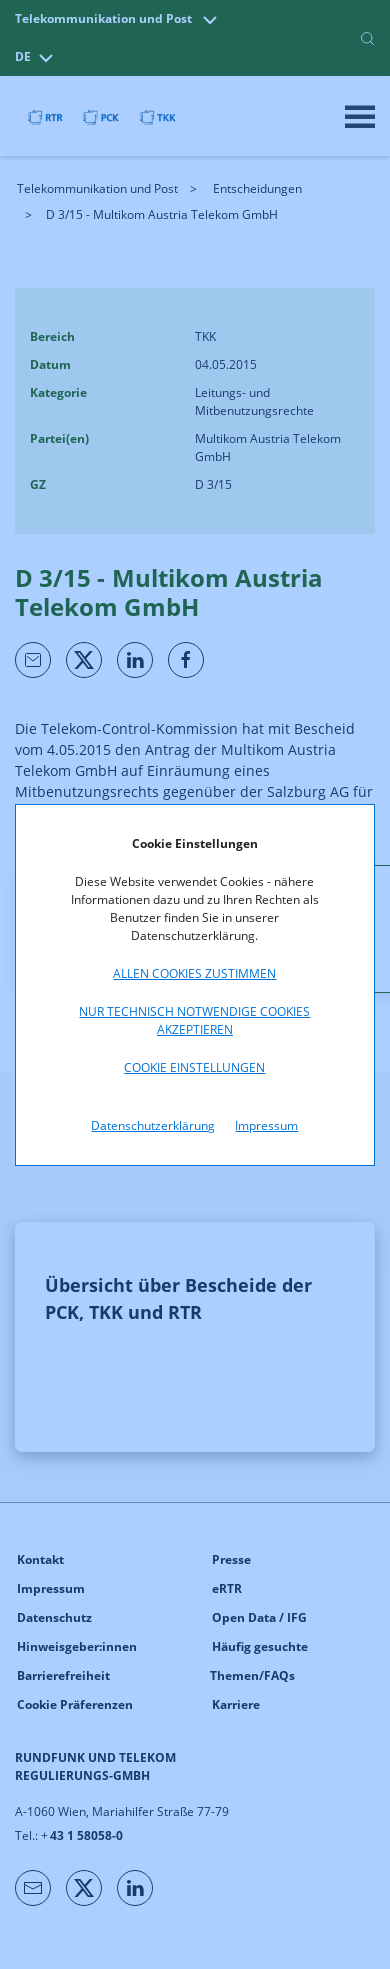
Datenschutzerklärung (153, 1125)
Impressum (266, 1125)
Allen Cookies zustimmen (194, 973)
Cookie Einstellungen (194, 1067)
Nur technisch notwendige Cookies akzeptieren (194, 1020)
